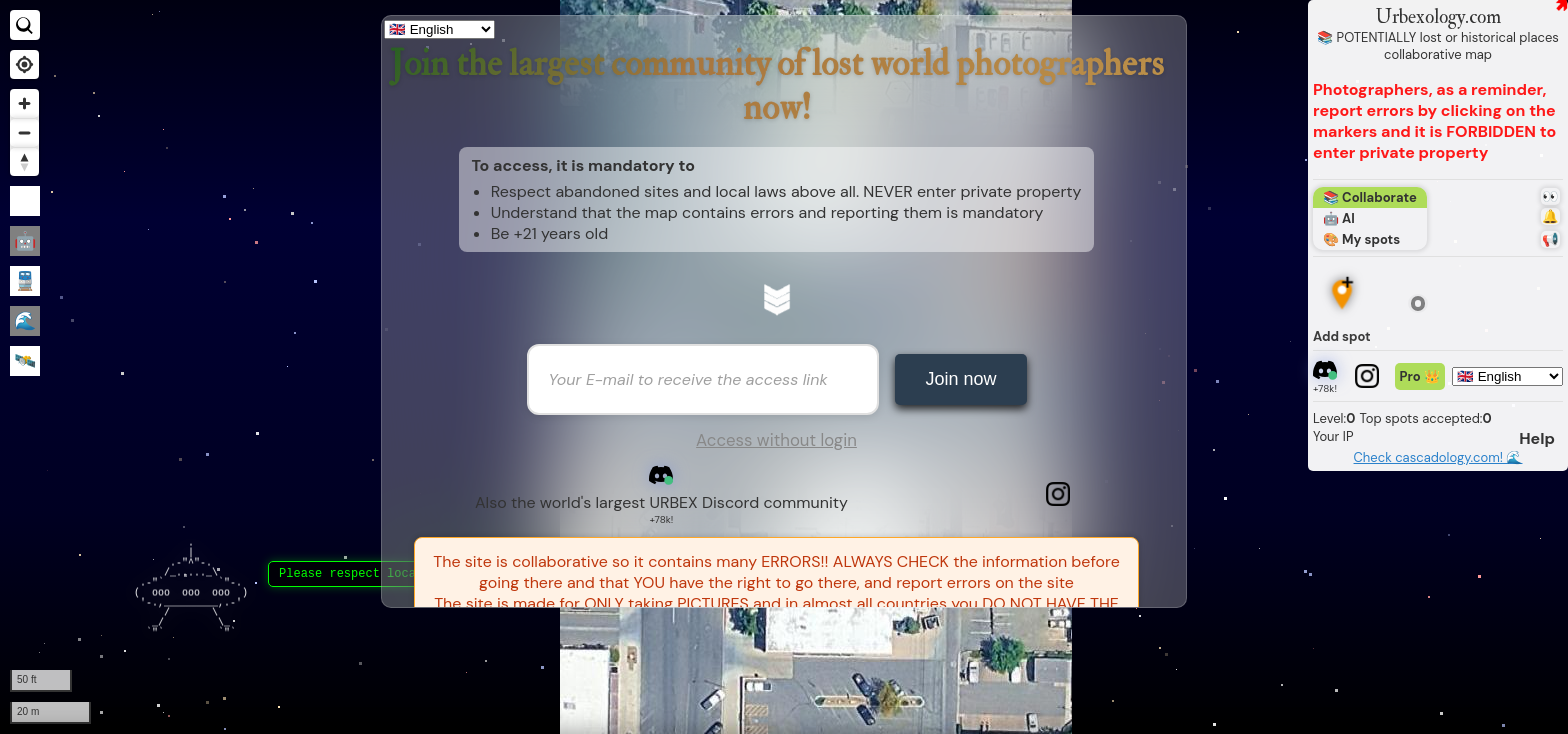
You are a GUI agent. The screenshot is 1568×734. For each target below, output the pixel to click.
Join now (960, 379)
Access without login (776, 440)
